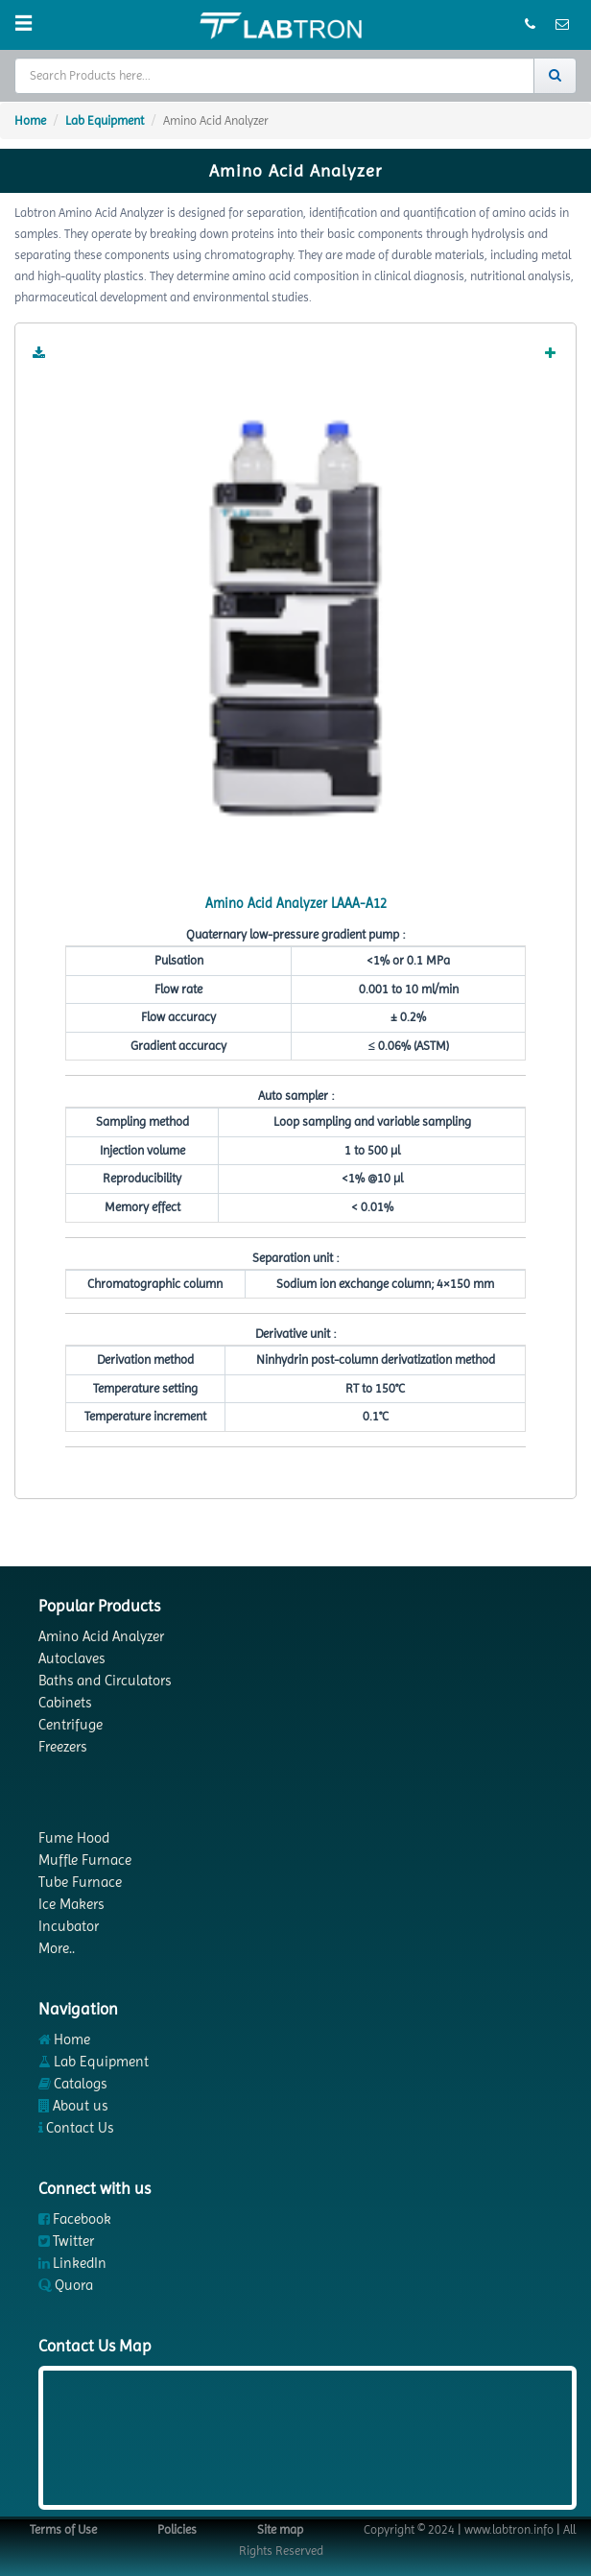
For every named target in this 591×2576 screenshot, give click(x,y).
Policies (177, 2529)
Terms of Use (63, 2529)
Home (30, 120)
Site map (280, 2529)
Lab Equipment (104, 120)
